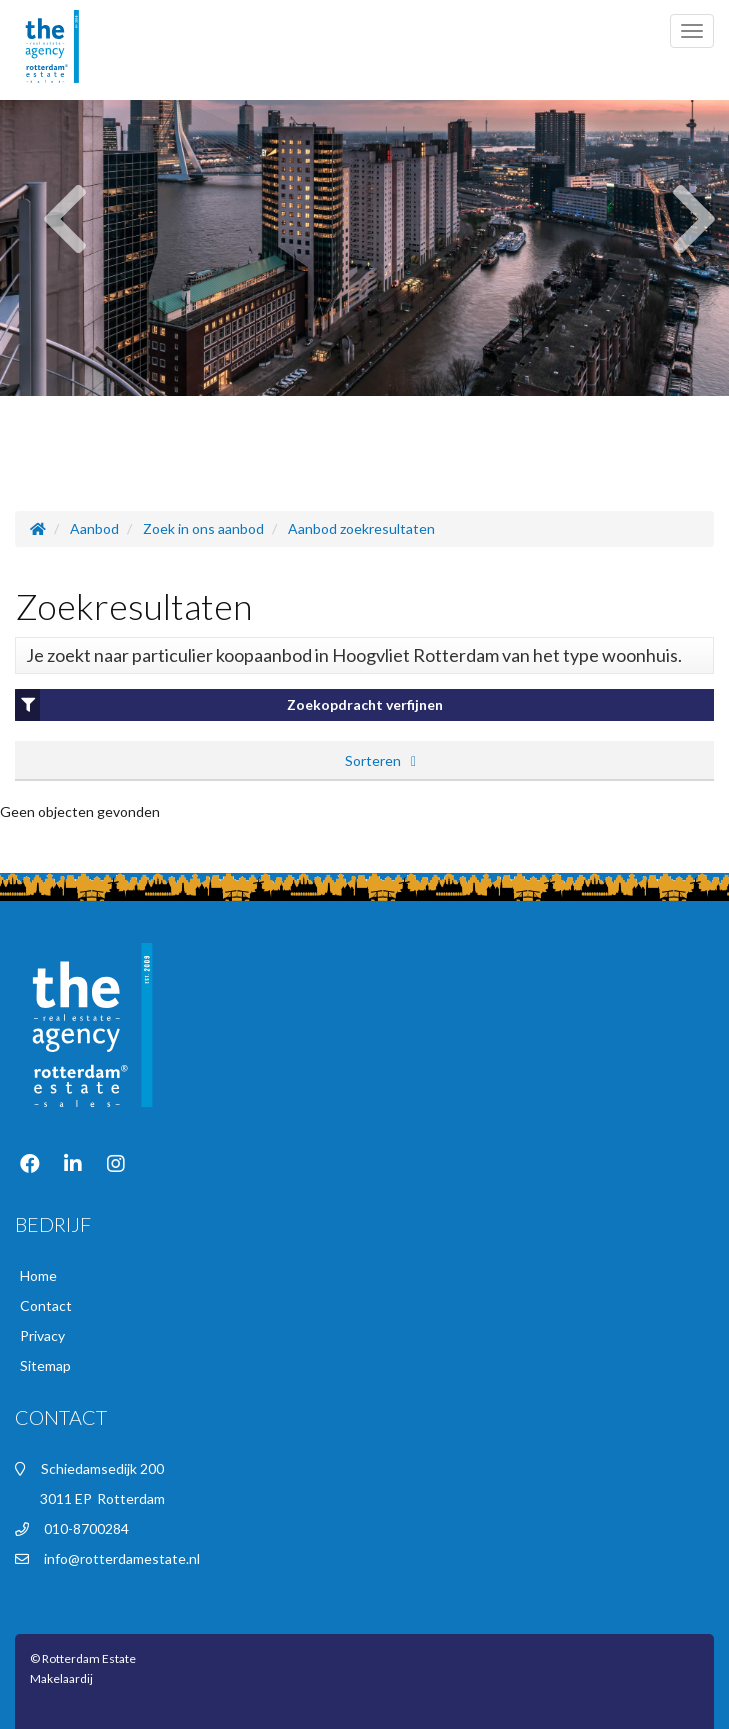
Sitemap (45, 1365)
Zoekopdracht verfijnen (229, 705)
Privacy (42, 1335)
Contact (46, 1305)
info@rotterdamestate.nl (122, 1558)
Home (38, 1275)
